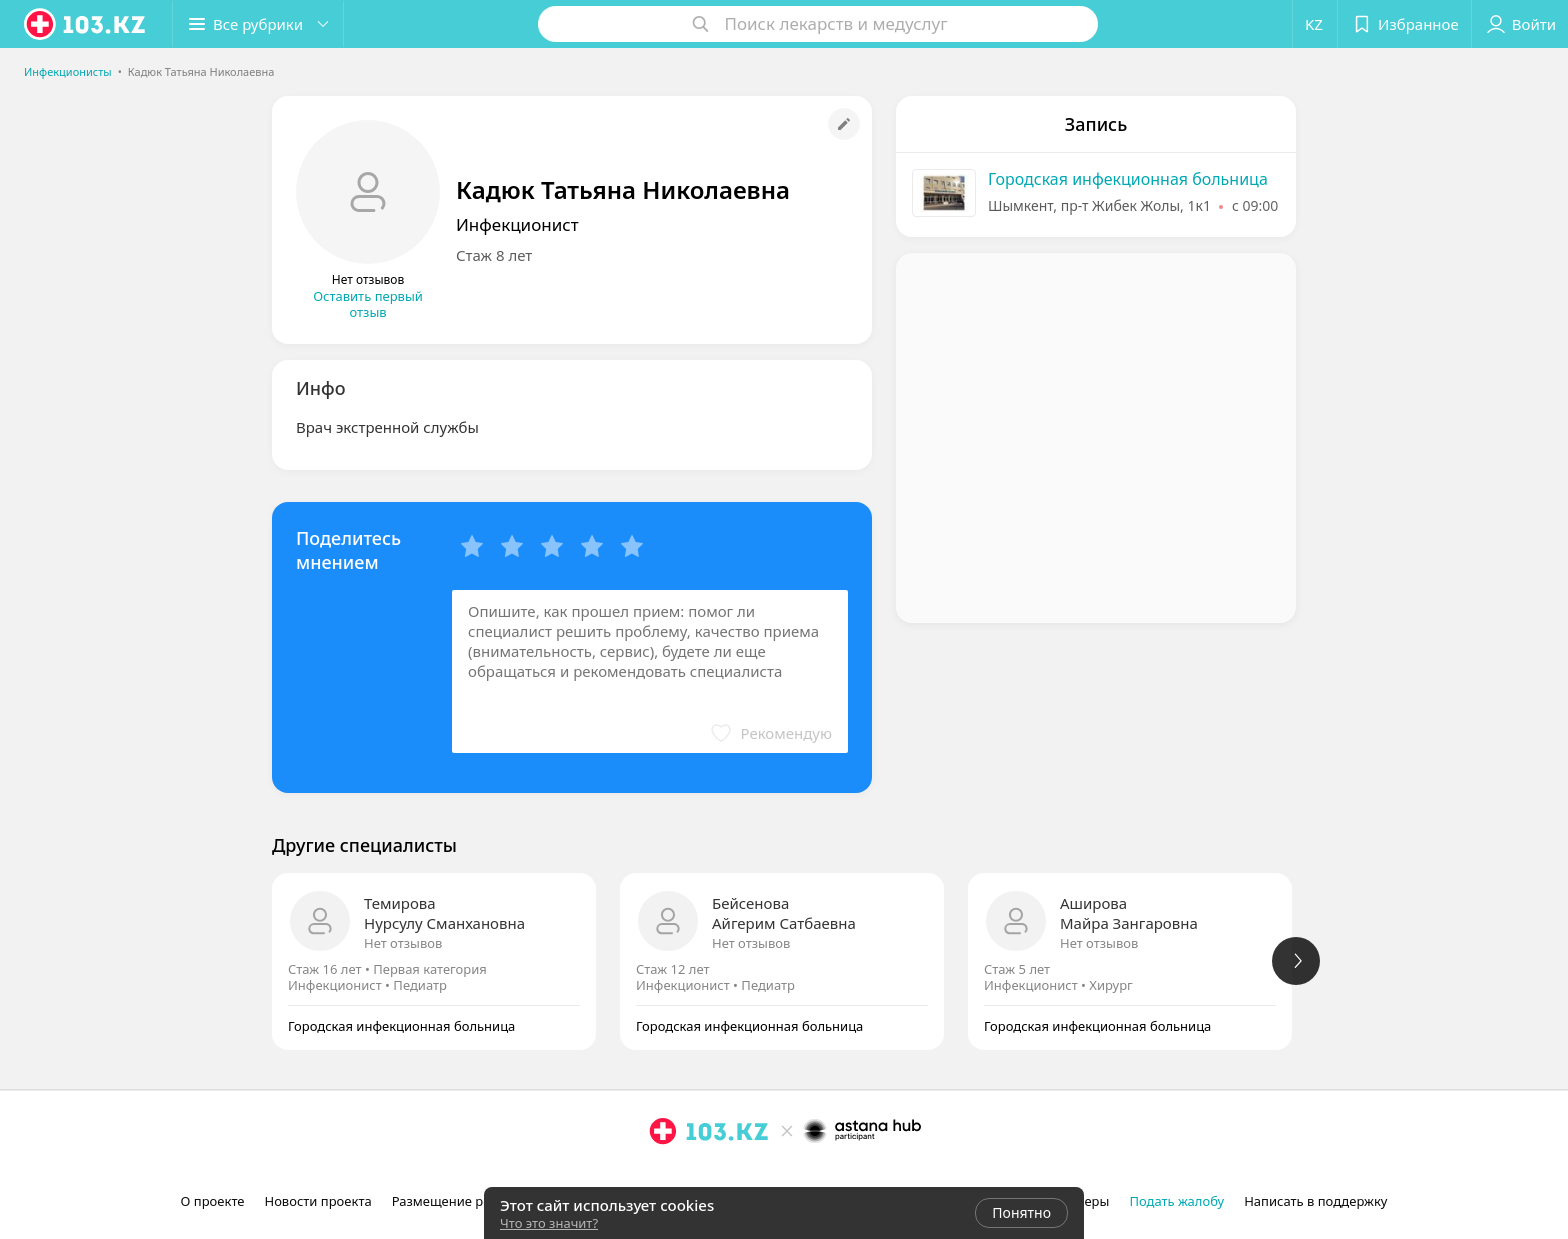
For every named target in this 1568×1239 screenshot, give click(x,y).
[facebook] (691, 1175)
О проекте (213, 1201)
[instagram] (663, 1175)
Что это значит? (549, 1223)
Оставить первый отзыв (368, 304)
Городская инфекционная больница (1128, 179)
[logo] (86, 24)
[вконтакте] (719, 1175)
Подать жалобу (1176, 1201)
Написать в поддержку (1315, 1201)
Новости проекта (317, 1201)
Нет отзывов (403, 943)
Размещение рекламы (462, 1201)
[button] (258, 24)
